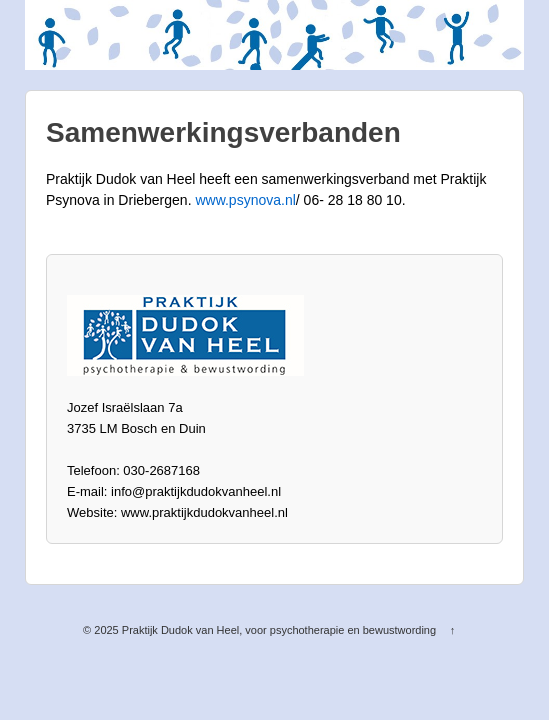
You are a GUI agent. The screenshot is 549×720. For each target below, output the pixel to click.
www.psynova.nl (245, 200)
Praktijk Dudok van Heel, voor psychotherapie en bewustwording (279, 630)
